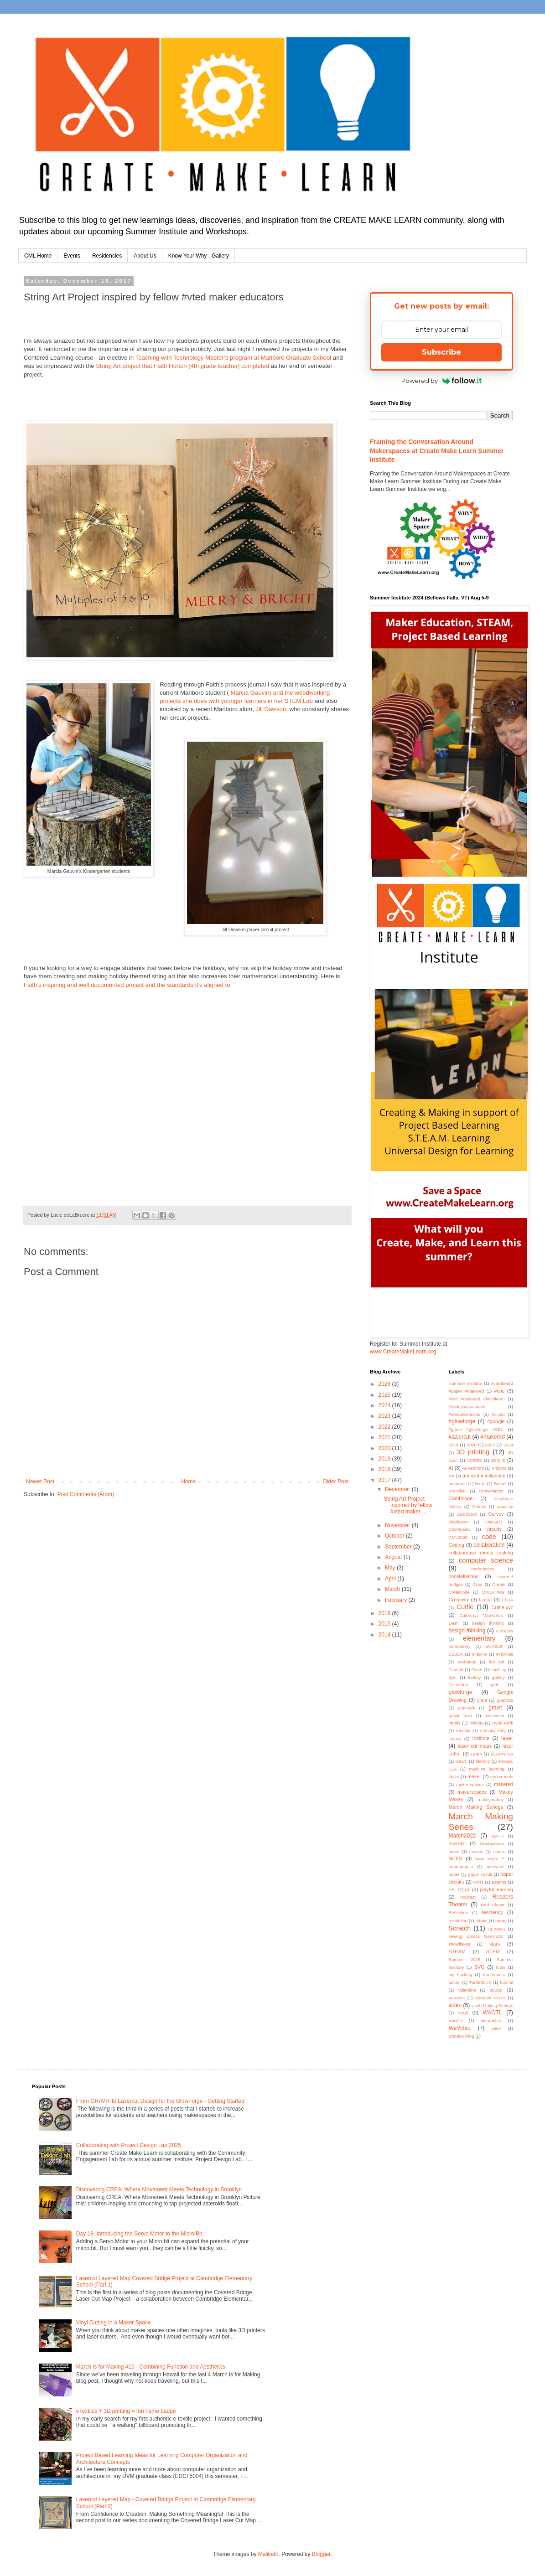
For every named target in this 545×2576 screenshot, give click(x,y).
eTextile (479, 1654)
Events (71, 256)
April (391, 1578)
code (489, 1536)
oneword (495, 1866)
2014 (385, 1634)
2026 (385, 1384)
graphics (505, 1700)
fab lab (496, 1661)
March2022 (462, 1836)
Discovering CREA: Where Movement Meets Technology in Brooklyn (159, 2189)
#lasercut (460, 1437)
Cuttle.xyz (502, 1607)
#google (495, 1421)
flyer (453, 1677)
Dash (454, 1623)
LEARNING (502, 1753)
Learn (476, 1753)
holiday (476, 1722)
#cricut (498, 1414)
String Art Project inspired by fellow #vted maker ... (408, 1505)
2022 (385, 1427)
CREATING (493, 1592)
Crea (478, 1584)
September (399, 1547)
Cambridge (461, 1498)
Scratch (460, 1928)
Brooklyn (457, 1490)
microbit (457, 1843)
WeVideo (460, 2028)
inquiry (455, 1738)
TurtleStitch (480, 1982)
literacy (483, 1761)
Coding (456, 1545)
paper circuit (480, 1874)
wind (496, 2028)
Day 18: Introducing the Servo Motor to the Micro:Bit (139, 2233)
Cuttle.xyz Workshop (481, 1615)
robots (481, 1920)
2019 (385, 1459)
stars (494, 1943)
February (396, 1600)
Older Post (335, 1481)
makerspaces (472, 1792)
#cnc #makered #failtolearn (477, 1398)
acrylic (498, 1460)
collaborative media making (481, 1552)
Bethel (500, 1483)
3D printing (473, 1452)
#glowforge (462, 1421)
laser (507, 1738)
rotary (501, 1920)
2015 (385, 1624)
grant (482, 1700)
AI (451, 1468)
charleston (459, 1521)
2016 (385, 1613)
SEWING (497, 1928)
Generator (458, 1684)
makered (503, 1784)
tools (500, 1967)
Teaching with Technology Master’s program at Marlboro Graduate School (233, 357)
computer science (486, 1560)
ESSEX (456, 1654)
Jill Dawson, (272, 709)
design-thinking (467, 1630)
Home (188, 1481)
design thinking (488, 1623)
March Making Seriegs (476, 1807)
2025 (385, 1395)
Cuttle (465, 1607)
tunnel (455, 1982)
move (454, 1851)
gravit (495, 1707)
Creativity (459, 1599)
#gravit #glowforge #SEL (476, 1429)
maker (474, 1776)
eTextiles (504, 1654)
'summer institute (465, 1383)
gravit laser (460, 1715)
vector (496, 1990)
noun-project (461, 1866)
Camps (479, 1506)
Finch (477, 1669)
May (391, 1567)
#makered (493, 1437)
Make (454, 1776)
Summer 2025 (465, 1959)
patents (499, 1881)
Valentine (467, 1990)
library (461, 1761)
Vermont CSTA (490, 1997)
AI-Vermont (473, 1468)
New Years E (489, 1858)
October (395, 1536)
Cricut (485, 1599)
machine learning (486, 1768)
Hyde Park (502, 1722)
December (398, 1489)
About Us (145, 256)
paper (454, 1874)
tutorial (506, 1982)
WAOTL (492, 2012)
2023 (385, 1416)
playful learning (496, 1889)
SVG (479, 1967)
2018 (385, 1469)
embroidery (460, 1646)
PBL (453, 1889)
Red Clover (492, 1904)
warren (455, 2020)
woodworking (461, 2036)
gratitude (466, 1707)
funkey (474, 1677)
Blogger (321, 2554)
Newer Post (40, 1481)
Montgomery (492, 1843)
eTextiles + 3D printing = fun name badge (126, 2411)
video (455, 2005)
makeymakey (491, 1799)
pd (468, 1889)
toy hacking (460, 1974)
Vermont (457, 1997)
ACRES (474, 1460)
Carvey (496, 1514)
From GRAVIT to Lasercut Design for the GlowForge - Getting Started (160, 2101)
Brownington (491, 1490)
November (398, 1525)
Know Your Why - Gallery (198, 256)
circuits (494, 1529)
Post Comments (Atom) (85, 1494)
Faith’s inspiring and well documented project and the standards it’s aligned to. (128, 984)
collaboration (488, 1545)
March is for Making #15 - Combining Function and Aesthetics (150, 2367)
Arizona (499, 1468)
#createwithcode (465, 1414)
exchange (467, 1661)
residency (492, 1912)
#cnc (499, 1391)
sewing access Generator (476, 1936)
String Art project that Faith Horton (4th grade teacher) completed (182, 365)
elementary (479, 1638)
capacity (505, 1506)
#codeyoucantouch (467, 1406)
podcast (468, 1897)
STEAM (457, 1951)
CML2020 (458, 1537)
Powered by (441, 380)
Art (451, 1475)
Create (498, 1584)
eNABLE (494, 1646)
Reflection (458, 1912)
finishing (498, 1669)
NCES (455, 1858)
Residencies (107, 256)
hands (455, 1722)
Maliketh (268, 2554)
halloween (494, 1715)
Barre (480, 1483)
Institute (480, 1738)
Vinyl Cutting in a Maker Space (113, 2322)
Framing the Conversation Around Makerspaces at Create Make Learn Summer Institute (436, 450)
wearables (491, 2020)
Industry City (493, 1730)
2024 (385, 1405)
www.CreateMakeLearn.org (403, 1351)
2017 (385, 1480)
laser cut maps (475, 1746)
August (394, 1557)
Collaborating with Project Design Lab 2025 (128, 2145)
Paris (478, 1881)
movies (476, 1851)
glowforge (460, 1692)
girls (495, 1684)
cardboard (467, 1514)
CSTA (507, 1599)
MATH (497, 1835)
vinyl (463, 2012)
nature (499, 1851)
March (393, 1589)
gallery (498, 1677)
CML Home (38, 256)
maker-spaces (469, 1784)
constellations (463, 1576)
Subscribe (441, 352)
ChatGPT (493, 1521)
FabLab (456, 1669)
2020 (385, 1448)
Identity (463, 1730)
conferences (482, 1568)
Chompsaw (460, 1529)
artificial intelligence (483, 1475)
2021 (385, 1437)
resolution (458, 1920)
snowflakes (459, 1943)
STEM (493, 1951)
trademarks (494, 1974)
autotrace (458, 1483)
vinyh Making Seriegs (492, 2005)
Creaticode (459, 1592)
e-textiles (504, 1630)
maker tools (501, 1776)
